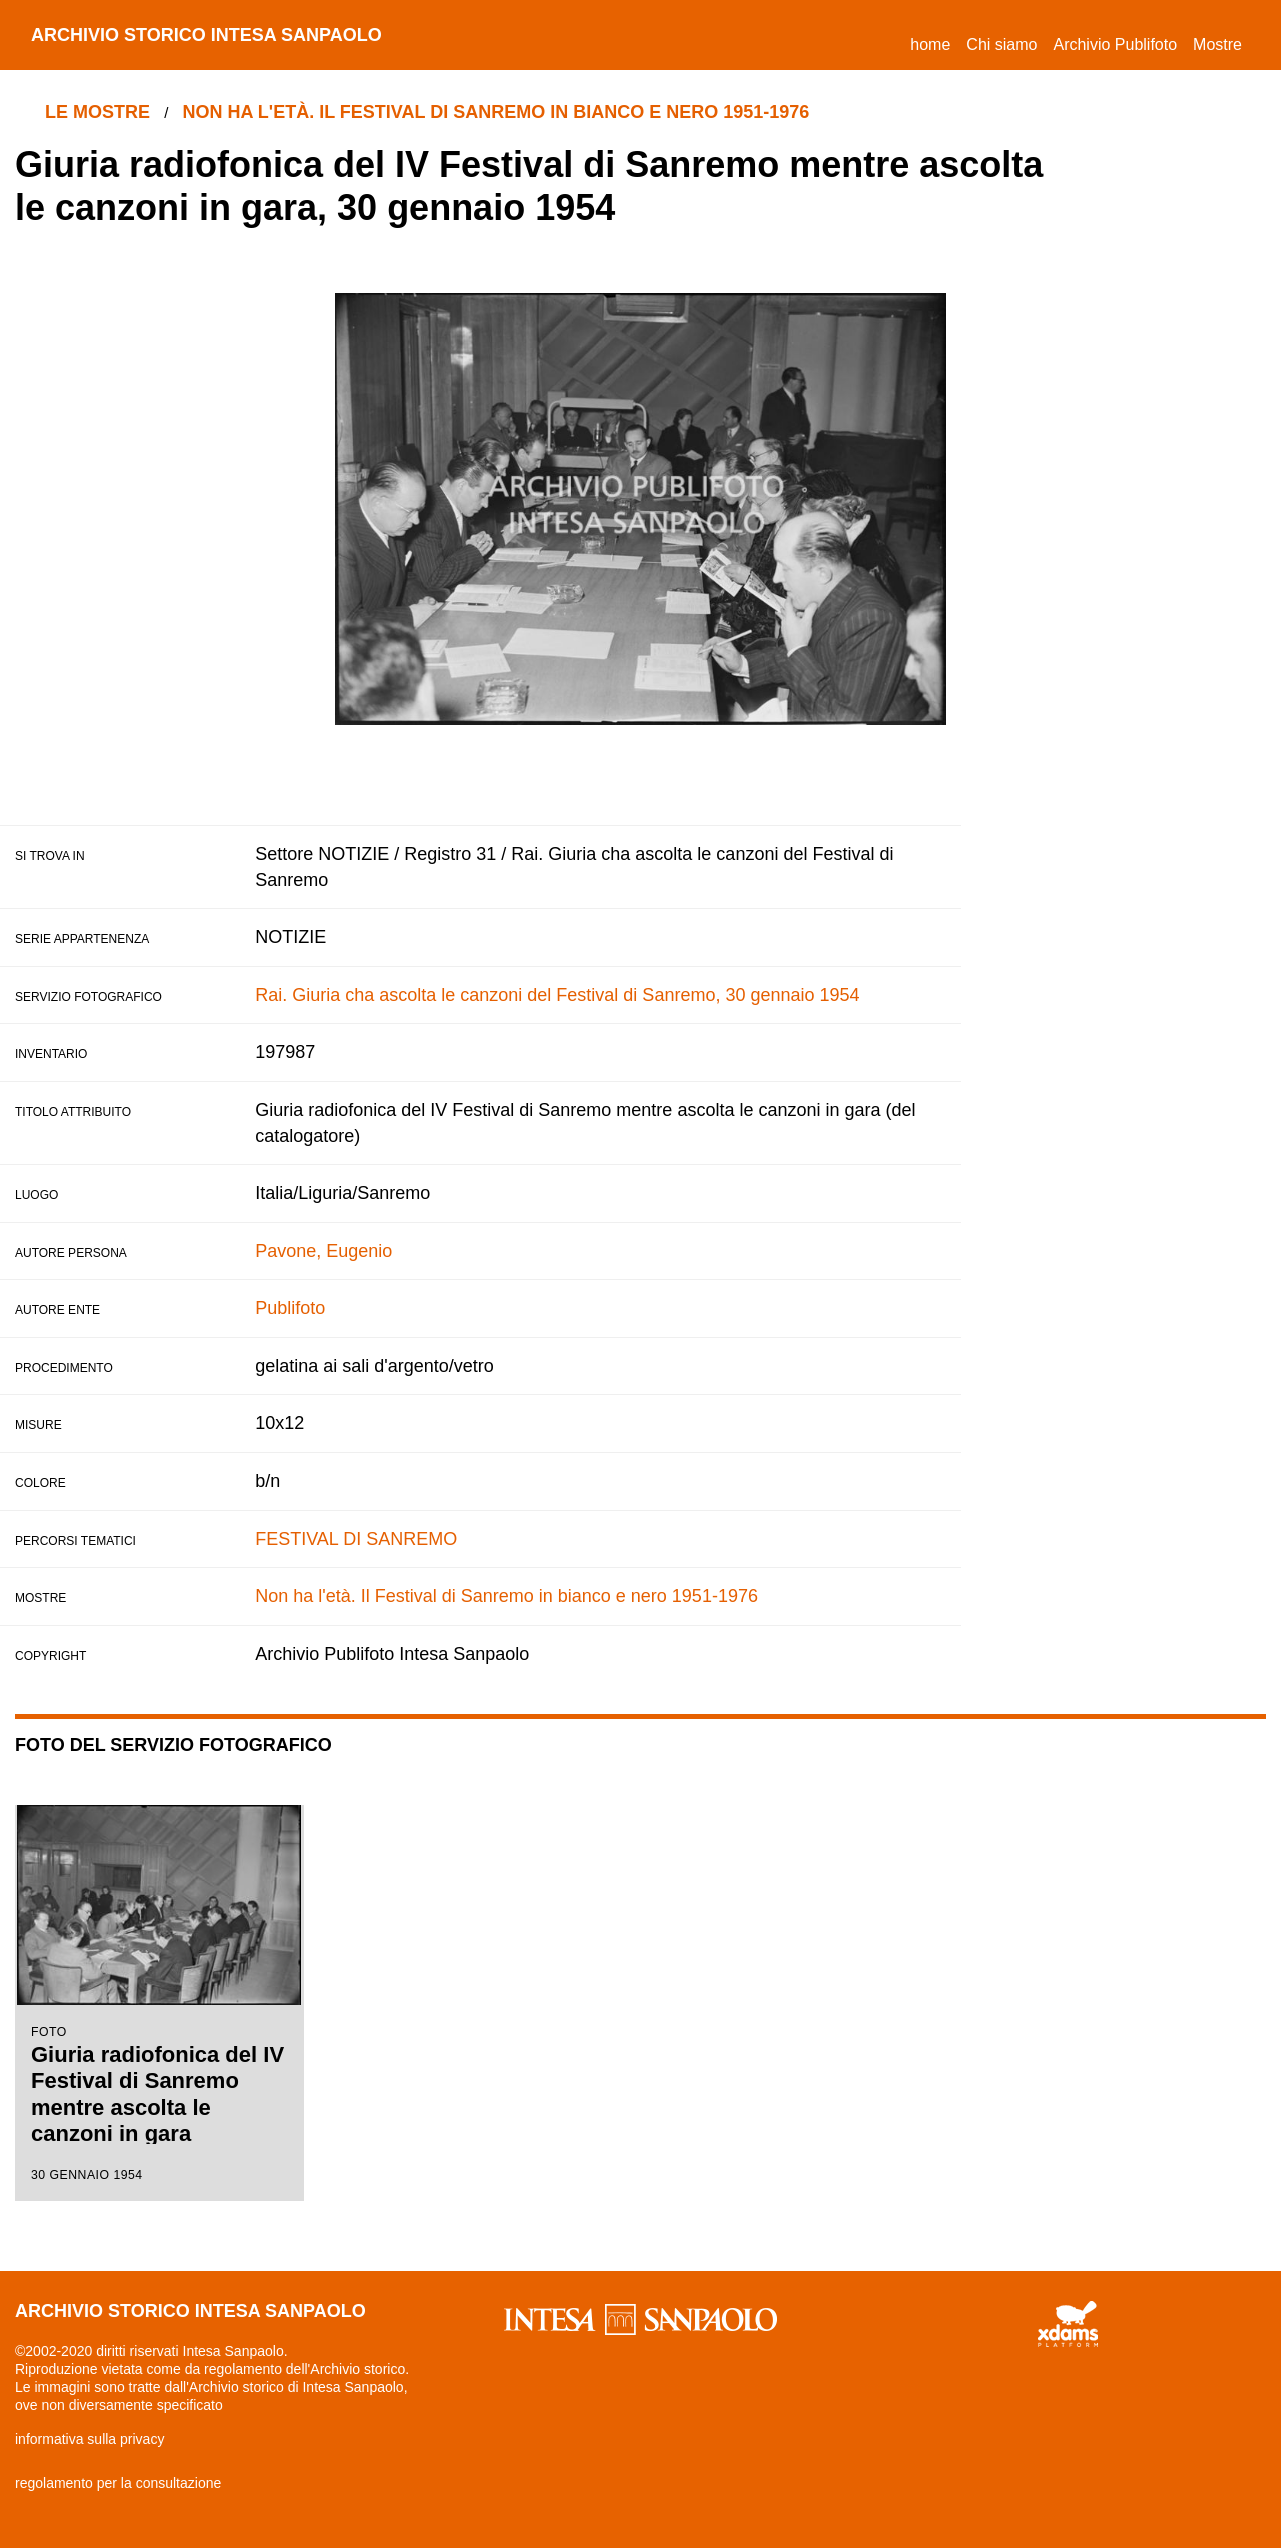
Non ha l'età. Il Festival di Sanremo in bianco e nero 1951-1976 (496, 112)
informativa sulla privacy (89, 2439)
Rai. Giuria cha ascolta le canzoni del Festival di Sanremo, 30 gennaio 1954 (557, 995)
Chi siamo (1001, 44)
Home (934, 41)
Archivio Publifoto (1115, 44)
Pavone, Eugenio (323, 1251)
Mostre (1217, 44)
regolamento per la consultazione (118, 2483)
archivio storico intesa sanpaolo (206, 35)
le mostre (97, 112)
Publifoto (290, 1308)
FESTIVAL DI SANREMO (356, 1539)
